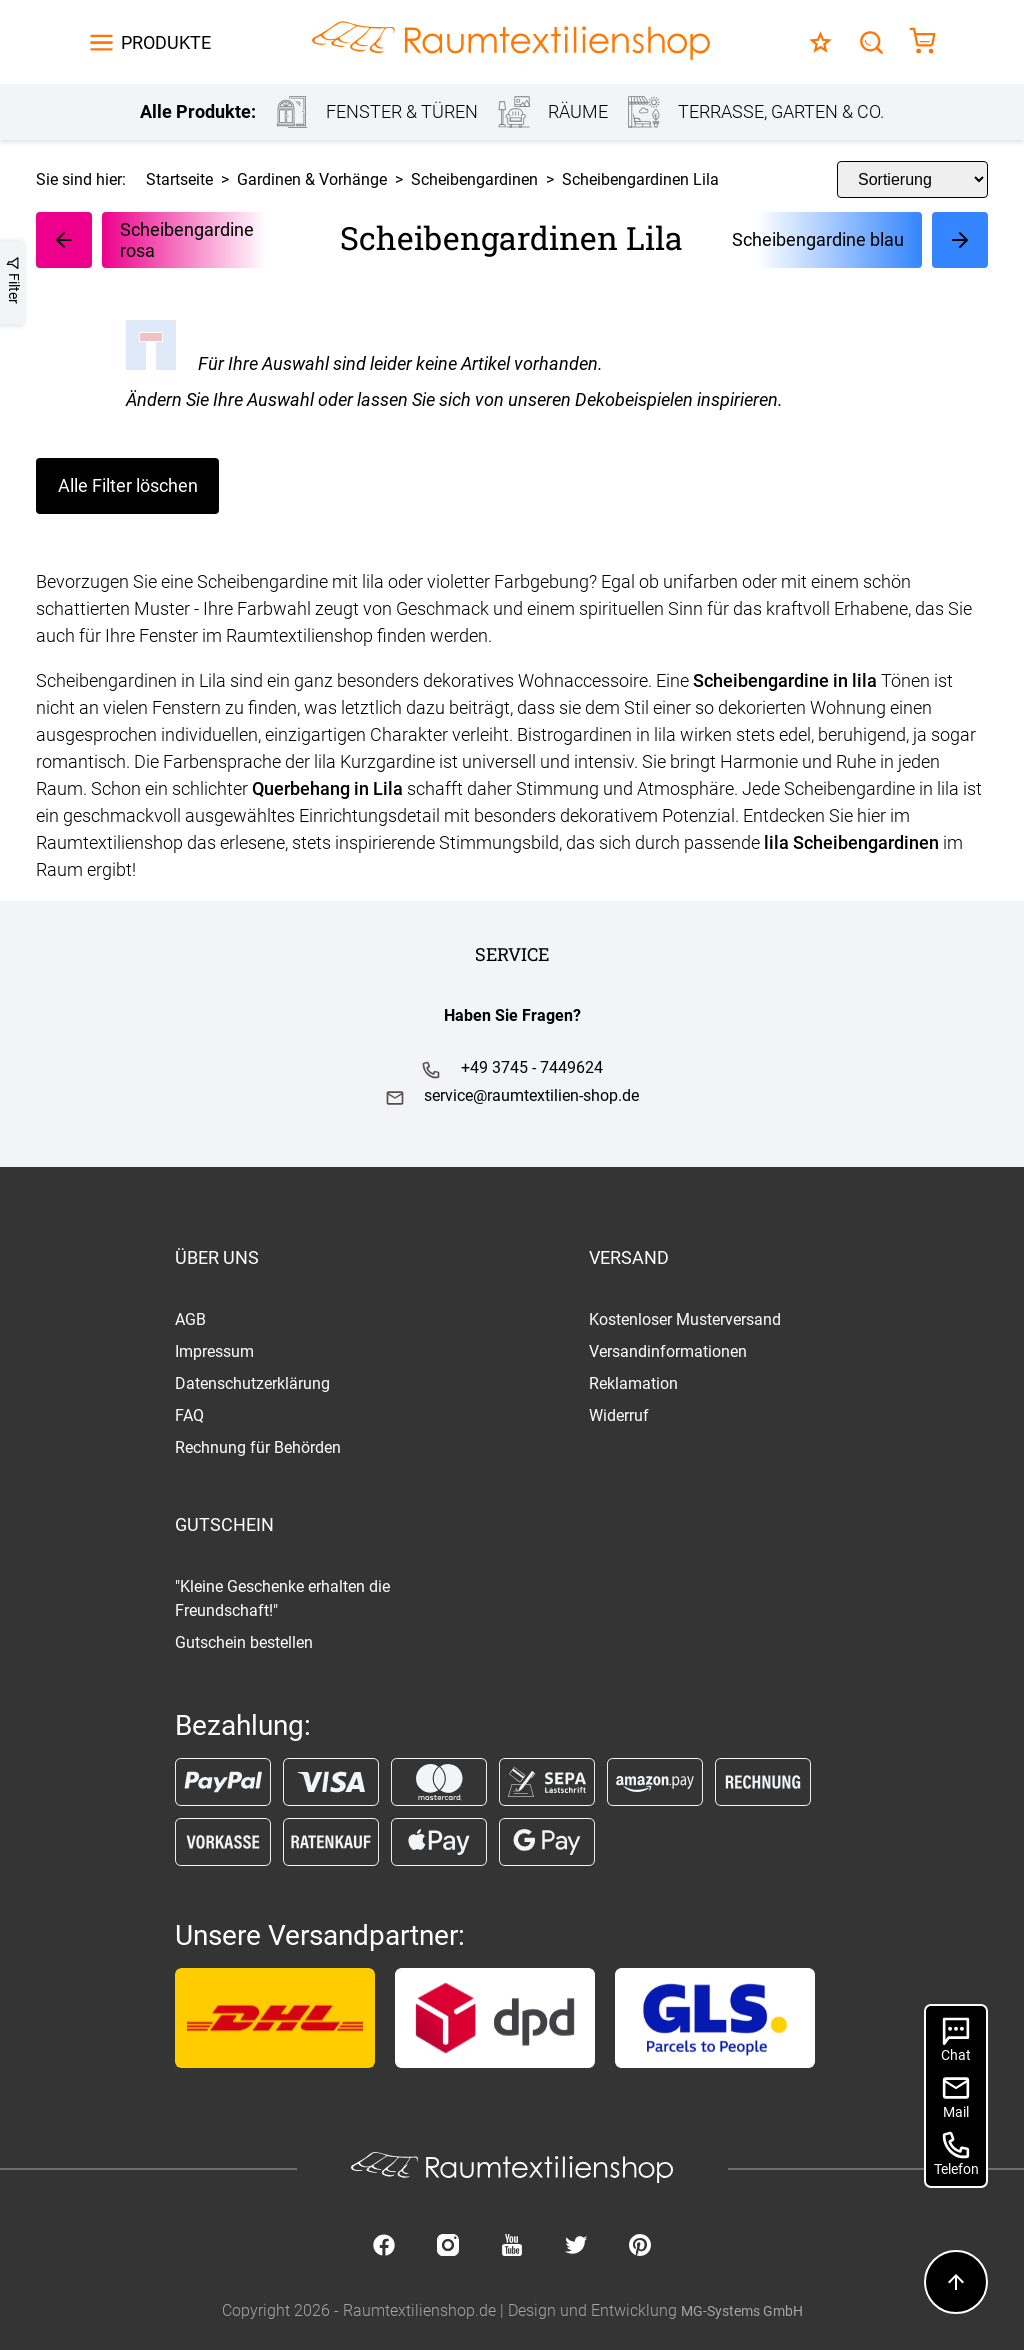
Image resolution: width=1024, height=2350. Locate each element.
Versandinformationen (668, 1351)
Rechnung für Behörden (258, 1447)
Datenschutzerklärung (252, 1383)
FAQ (189, 1415)
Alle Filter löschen (128, 485)
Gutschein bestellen (244, 1642)
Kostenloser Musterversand (685, 1319)
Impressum (214, 1351)
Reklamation (633, 1383)
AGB (190, 1319)
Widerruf (619, 1415)
